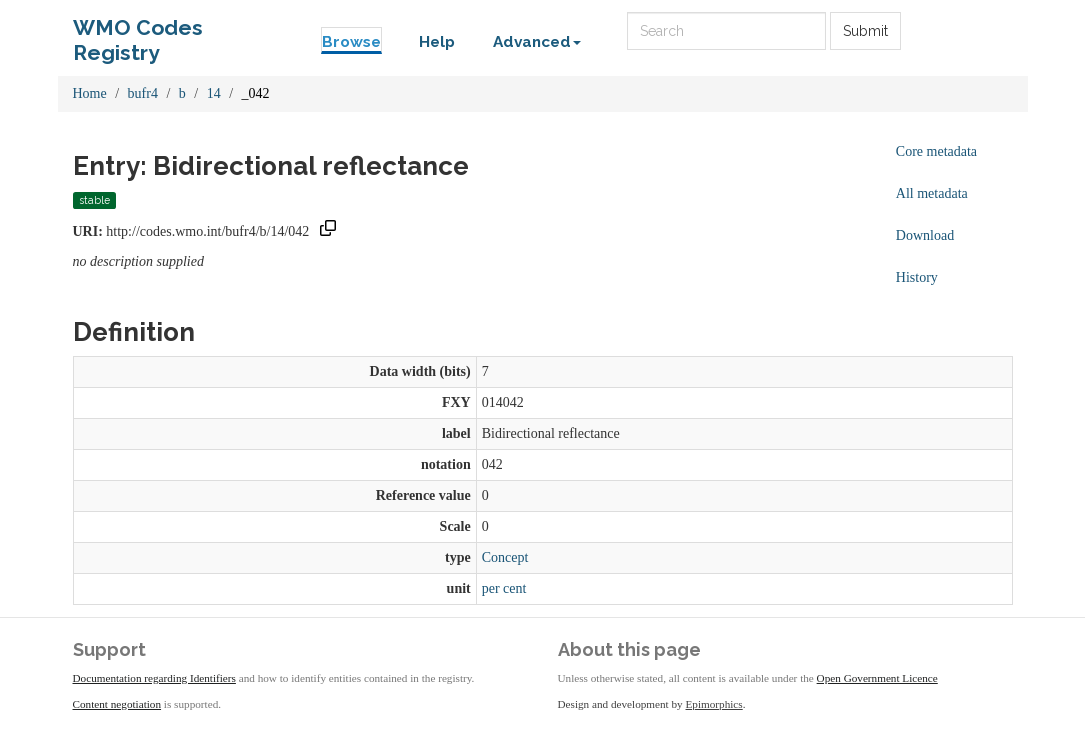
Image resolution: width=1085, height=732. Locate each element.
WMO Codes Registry (138, 32)
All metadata (932, 193)
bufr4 (143, 93)
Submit (865, 31)
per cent (504, 588)
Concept (505, 557)
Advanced (537, 42)
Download (925, 235)
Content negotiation (117, 704)
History (917, 277)
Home (90, 93)
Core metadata (936, 151)
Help (437, 42)
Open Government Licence (877, 678)
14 (214, 93)
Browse (351, 42)
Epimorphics (714, 704)
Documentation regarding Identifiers (154, 678)
